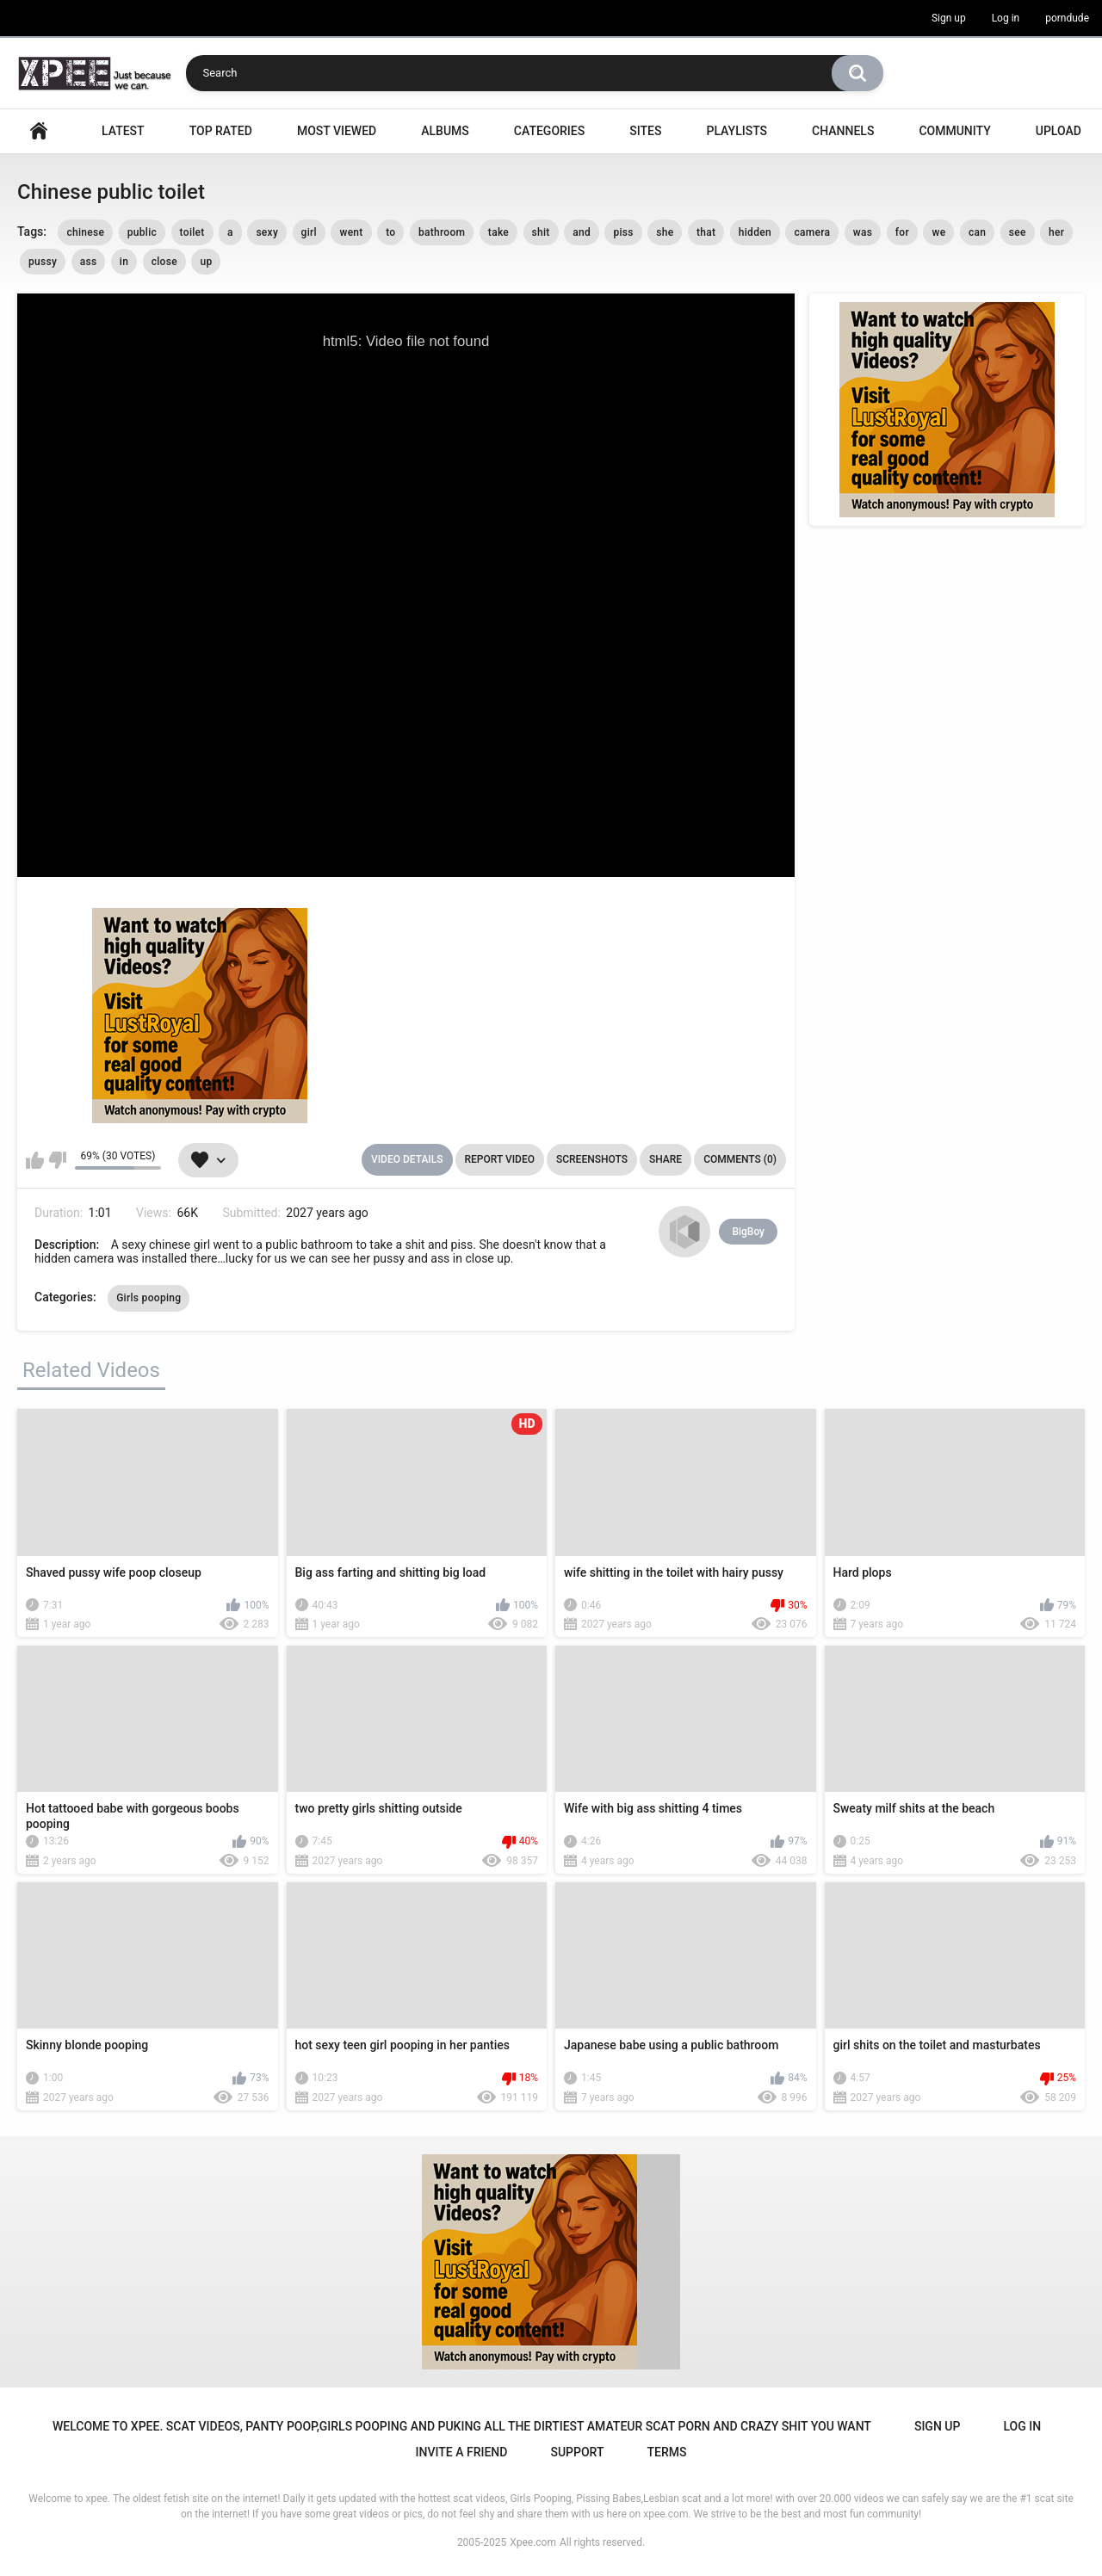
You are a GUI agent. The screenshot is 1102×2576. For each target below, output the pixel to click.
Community (954, 131)
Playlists (736, 131)
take (498, 232)
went (350, 232)
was (862, 232)
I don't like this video (57, 1160)
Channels (843, 131)
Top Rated (220, 131)
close (164, 262)
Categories (549, 131)
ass (88, 262)
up (206, 262)
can (977, 232)
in (124, 262)
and (582, 232)
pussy (42, 262)
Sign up (949, 18)
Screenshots (592, 1159)
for (902, 232)
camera (812, 232)
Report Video (500, 1159)
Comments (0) (740, 1159)
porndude (1067, 18)
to (390, 232)
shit (541, 232)
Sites (645, 131)
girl (309, 232)
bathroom (441, 232)
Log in (1006, 18)
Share (665, 1159)
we (938, 232)
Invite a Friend (462, 2452)
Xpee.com (533, 2542)
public (142, 232)
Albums (445, 131)
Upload (1058, 131)
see (1017, 232)
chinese (85, 232)
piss (623, 232)
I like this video (35, 1160)
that (705, 232)
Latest (123, 131)
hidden (755, 232)
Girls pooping (148, 1298)
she (664, 232)
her (1056, 232)
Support (577, 2452)
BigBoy (748, 1232)
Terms (666, 2452)
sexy (267, 232)
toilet (192, 232)
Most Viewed (336, 131)
